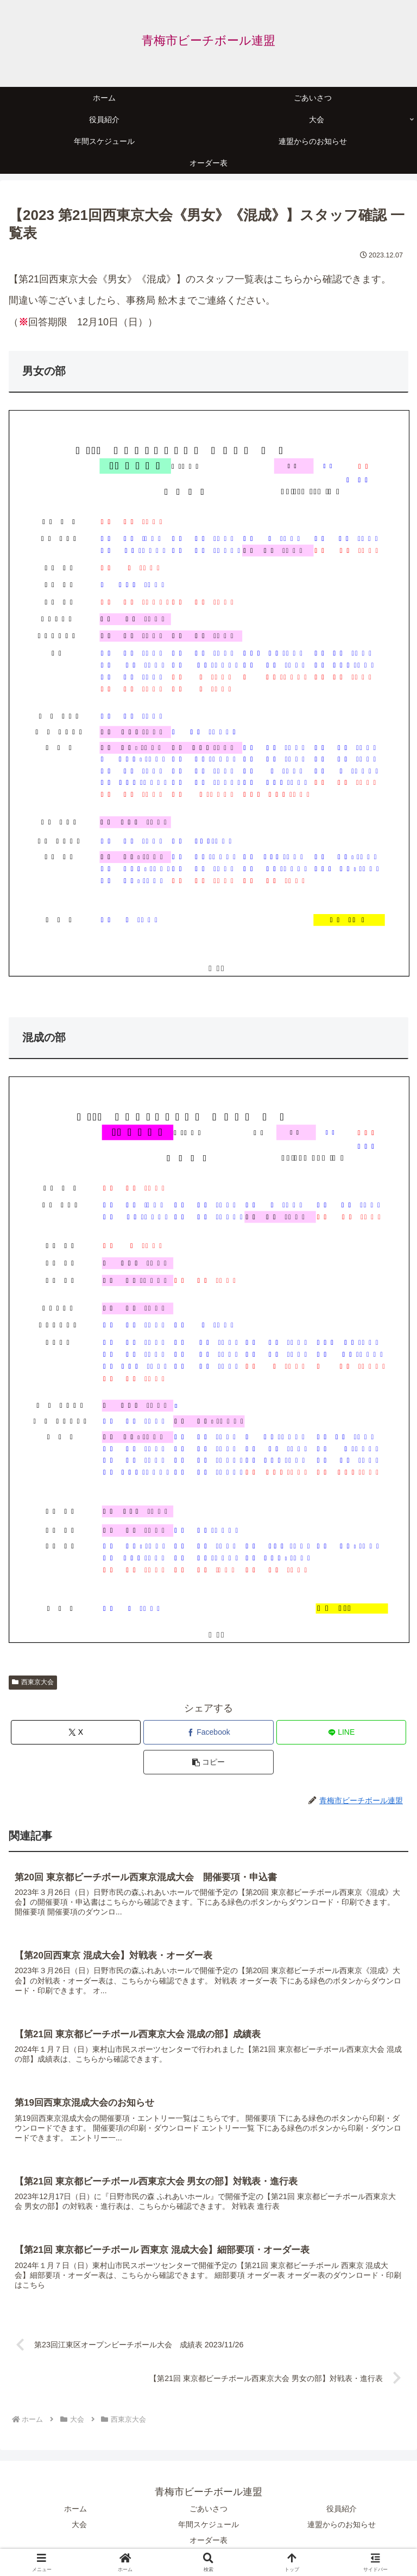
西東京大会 (33, 1682)
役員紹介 (341, 2509)
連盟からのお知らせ (341, 2525)
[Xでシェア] (76, 1732)
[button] (208, 1762)
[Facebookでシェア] (208, 1732)
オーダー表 (208, 2541)
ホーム (75, 2509)
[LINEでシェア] (341, 1732)
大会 (79, 2525)
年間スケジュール (208, 2525)
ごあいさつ (208, 2509)
